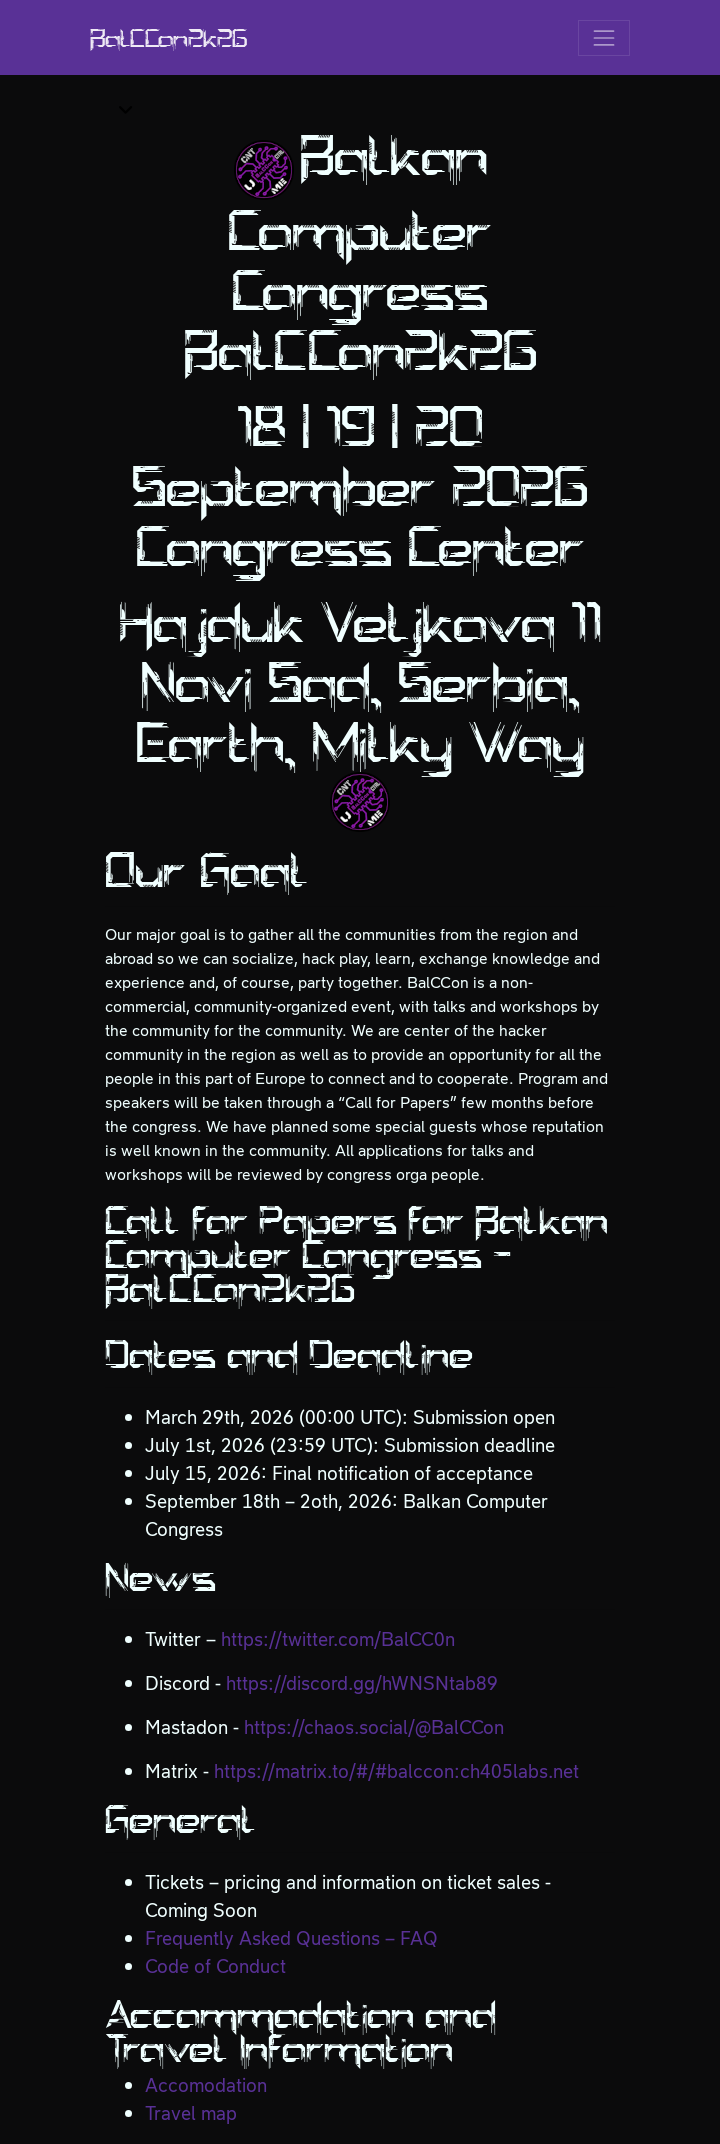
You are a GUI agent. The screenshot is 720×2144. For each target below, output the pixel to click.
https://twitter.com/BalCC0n (338, 1639)
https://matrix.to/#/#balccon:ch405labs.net (396, 1771)
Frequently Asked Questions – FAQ (291, 1938)
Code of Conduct (215, 1966)
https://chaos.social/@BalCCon (374, 1727)
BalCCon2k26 (168, 38)
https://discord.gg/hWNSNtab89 (362, 1683)
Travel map (191, 2113)
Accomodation (206, 2085)
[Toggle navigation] (604, 38)
